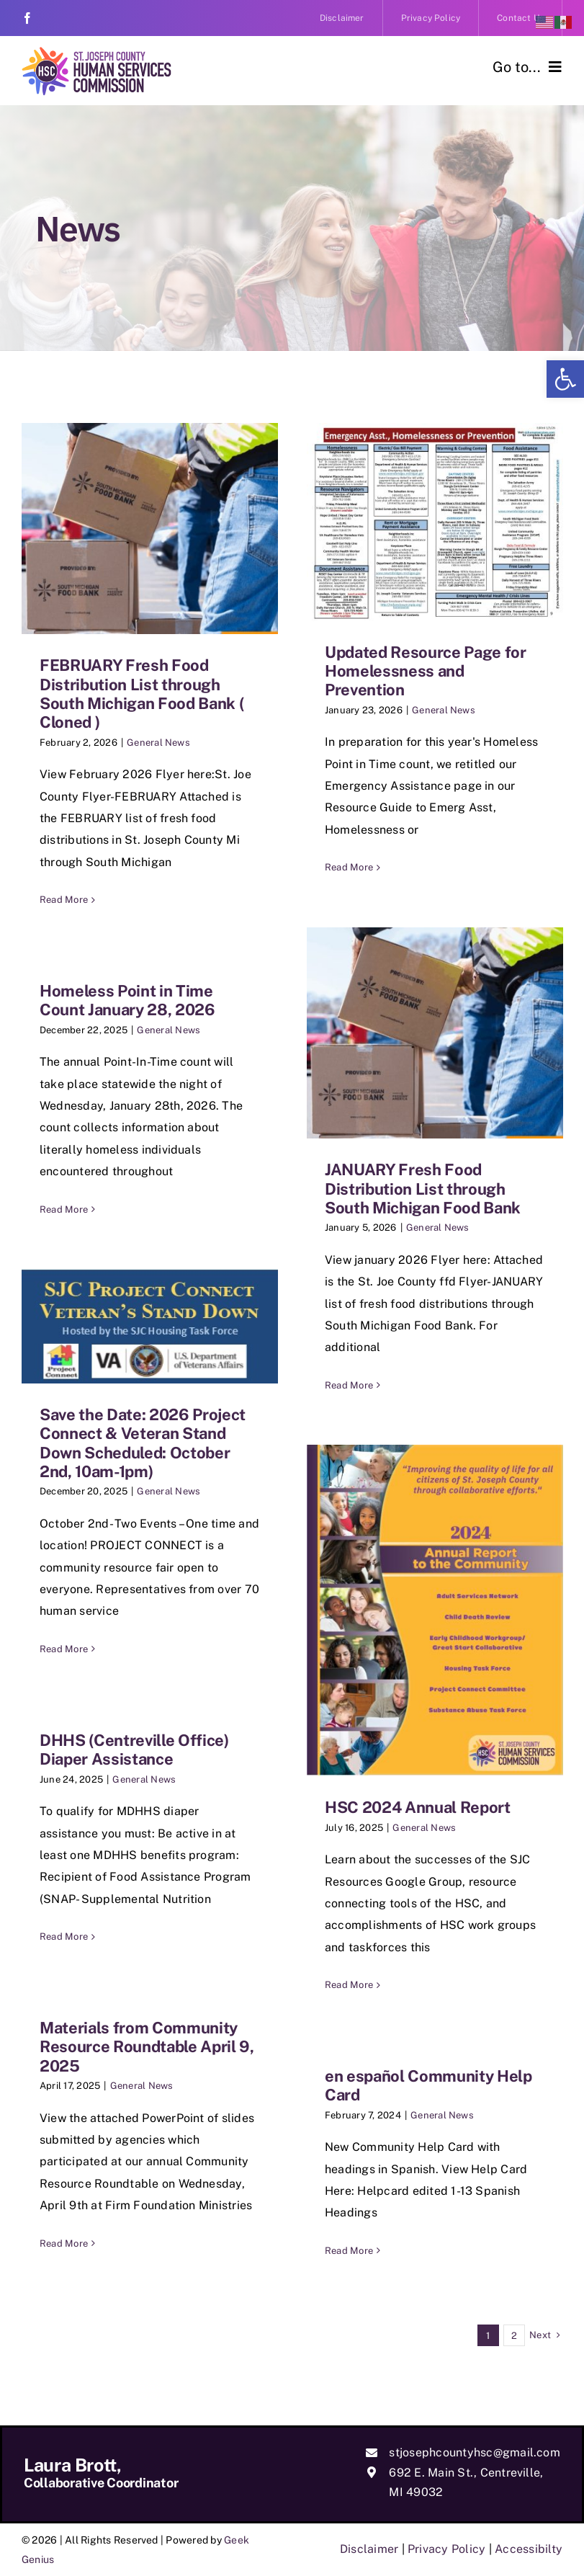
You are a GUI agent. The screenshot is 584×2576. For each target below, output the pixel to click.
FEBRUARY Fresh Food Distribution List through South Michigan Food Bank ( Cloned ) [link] (141, 693)
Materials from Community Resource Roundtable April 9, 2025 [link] (147, 2046)
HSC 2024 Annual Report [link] (418, 1807)
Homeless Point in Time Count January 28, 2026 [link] (127, 1000)
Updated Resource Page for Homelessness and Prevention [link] (425, 671)
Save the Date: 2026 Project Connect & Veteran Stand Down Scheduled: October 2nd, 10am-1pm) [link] (143, 1443)
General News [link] (158, 742)
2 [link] (514, 2335)
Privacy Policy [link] (446, 2549)
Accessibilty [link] (528, 2549)
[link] (565, 379)
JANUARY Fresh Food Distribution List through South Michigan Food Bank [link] (423, 1188)
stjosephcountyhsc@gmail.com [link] (474, 2452)
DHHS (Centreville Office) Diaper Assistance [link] (134, 1749)
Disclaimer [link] (369, 2549)
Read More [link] (64, 899)
